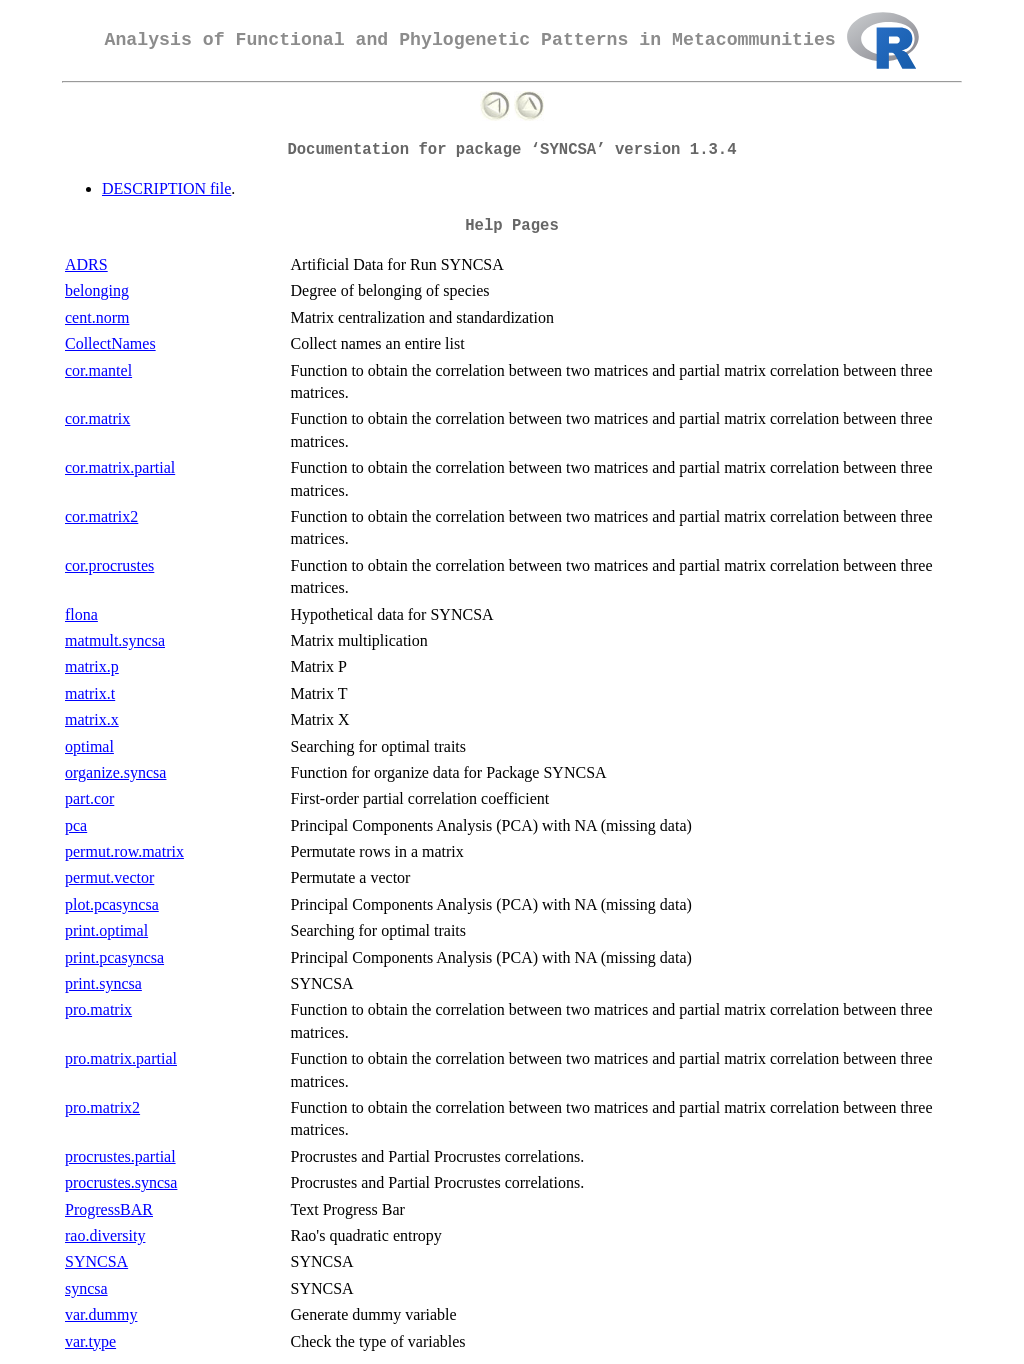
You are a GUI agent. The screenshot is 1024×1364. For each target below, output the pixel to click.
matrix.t (90, 693)
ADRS (86, 264)
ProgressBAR (109, 1209)
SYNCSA (96, 1261)
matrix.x (92, 719)
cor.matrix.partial (120, 467)
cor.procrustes (109, 565)
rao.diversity (105, 1235)
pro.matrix (98, 1009)
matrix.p (92, 666)
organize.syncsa (115, 772)
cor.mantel (98, 370)
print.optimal (106, 930)
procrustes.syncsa (121, 1182)
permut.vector (109, 877)
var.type (90, 1341)
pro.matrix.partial (121, 1058)
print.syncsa (103, 983)
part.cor (89, 798)
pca (76, 825)
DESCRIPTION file (166, 188)
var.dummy (101, 1314)
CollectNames (110, 343)
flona (81, 614)
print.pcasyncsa (114, 957)
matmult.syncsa (115, 640)
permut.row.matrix (124, 851)
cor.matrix (97, 418)
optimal (89, 746)
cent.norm (97, 317)
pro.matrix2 (102, 1107)
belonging (97, 290)
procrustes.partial (120, 1156)
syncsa (86, 1288)
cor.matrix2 (101, 516)
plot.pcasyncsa (112, 904)
